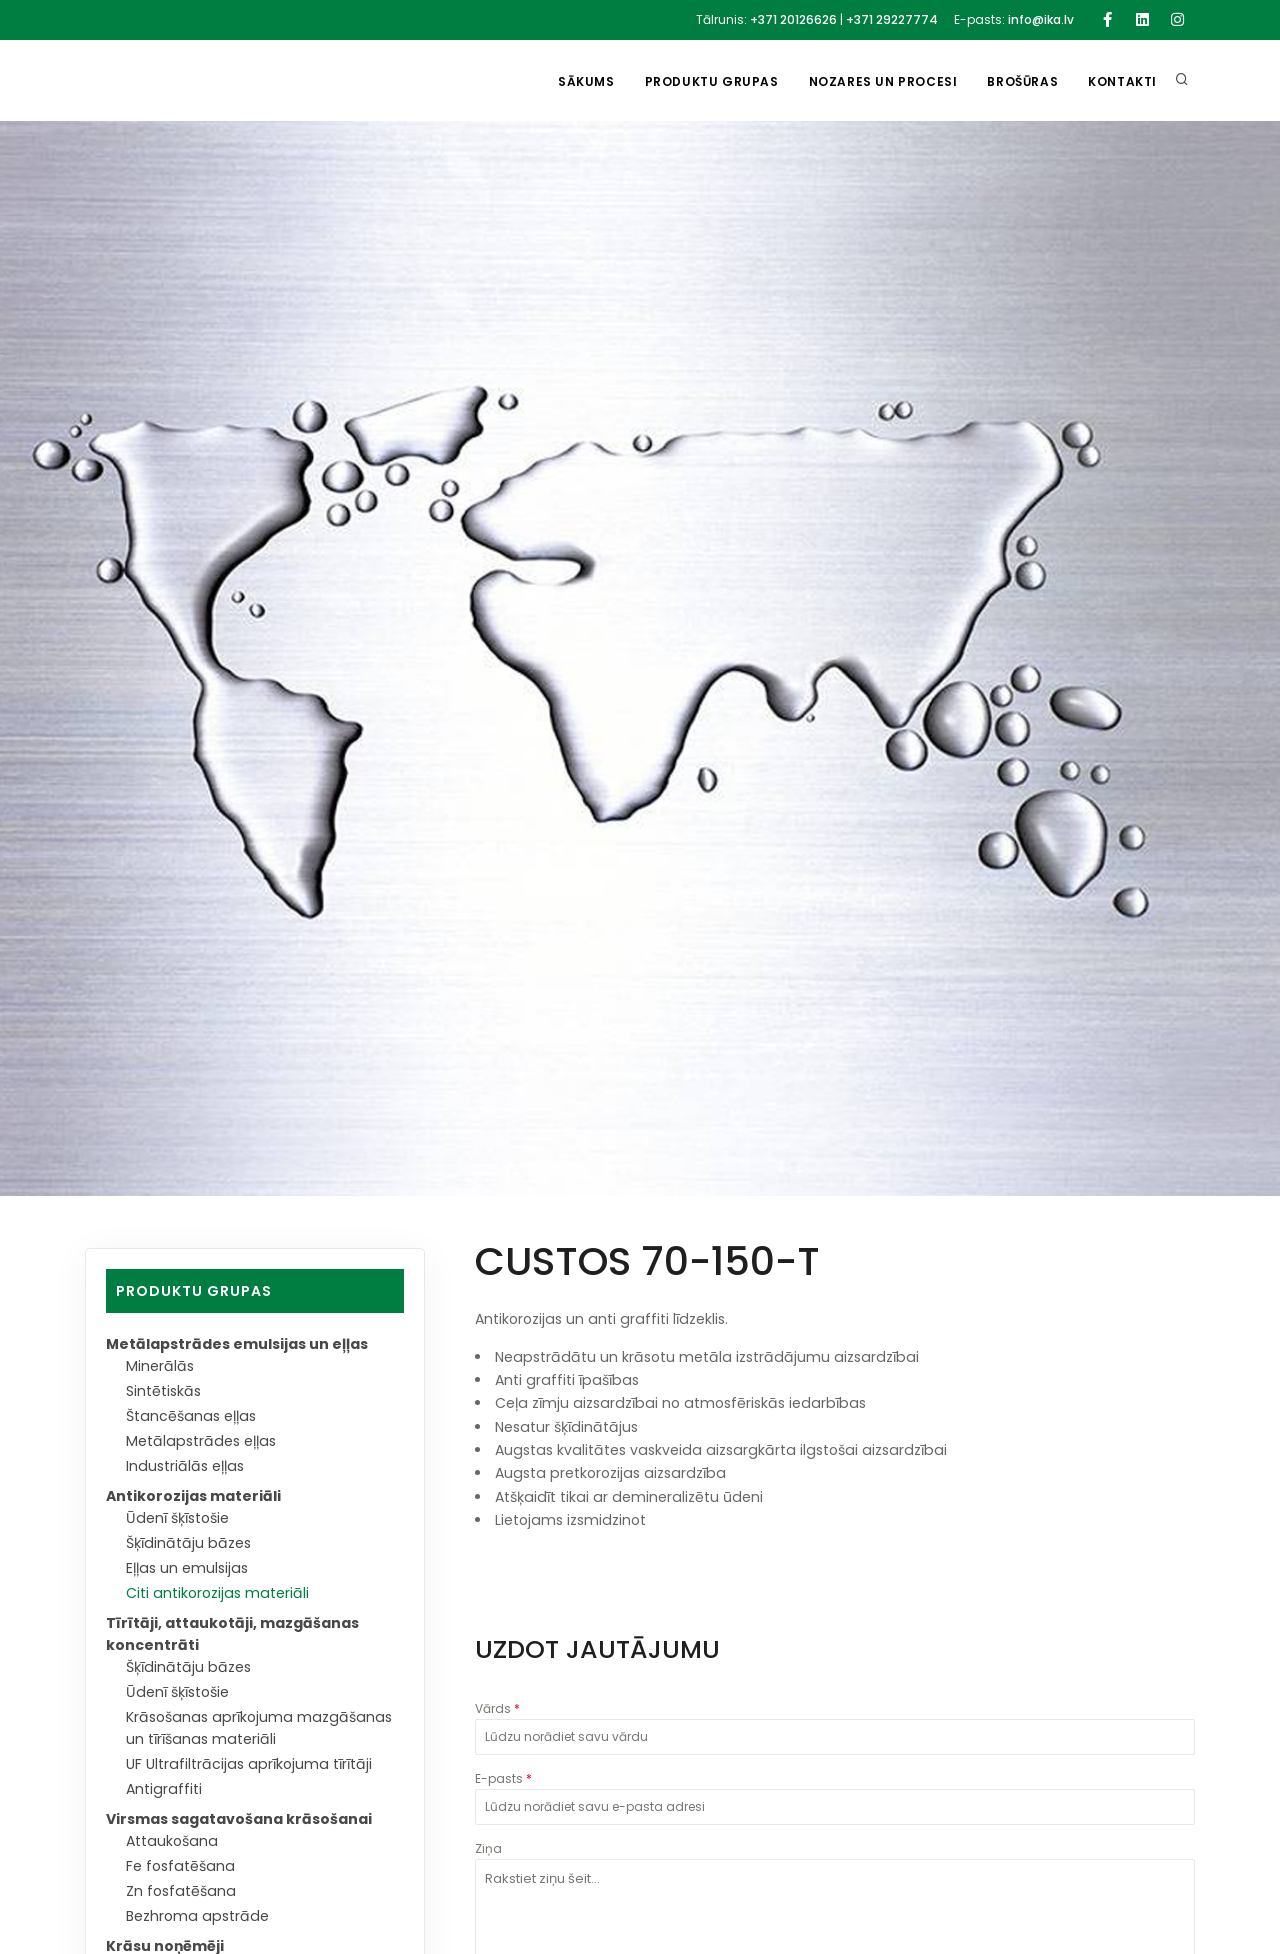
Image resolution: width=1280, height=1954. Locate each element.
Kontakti (1122, 81)
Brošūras (1022, 81)
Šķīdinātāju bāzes (188, 1543)
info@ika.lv (1041, 19)
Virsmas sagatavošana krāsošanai (239, 1819)
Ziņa (488, 1848)
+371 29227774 (892, 19)
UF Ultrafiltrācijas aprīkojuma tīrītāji (249, 1764)
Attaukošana (172, 1841)
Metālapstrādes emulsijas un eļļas (237, 1344)
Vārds (497, 1708)
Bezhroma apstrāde (197, 1916)
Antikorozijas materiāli (193, 1496)
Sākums (586, 81)
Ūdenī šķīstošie (177, 1518)
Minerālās (160, 1366)
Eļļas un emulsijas (187, 1568)
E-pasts (503, 1778)
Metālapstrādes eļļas (201, 1441)
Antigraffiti (164, 1789)
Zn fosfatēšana (181, 1891)
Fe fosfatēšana (180, 1866)
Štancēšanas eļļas (191, 1416)
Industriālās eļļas (185, 1466)
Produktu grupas (712, 81)
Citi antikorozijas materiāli (217, 1593)
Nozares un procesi (883, 81)
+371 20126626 (793, 19)
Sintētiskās (163, 1391)
